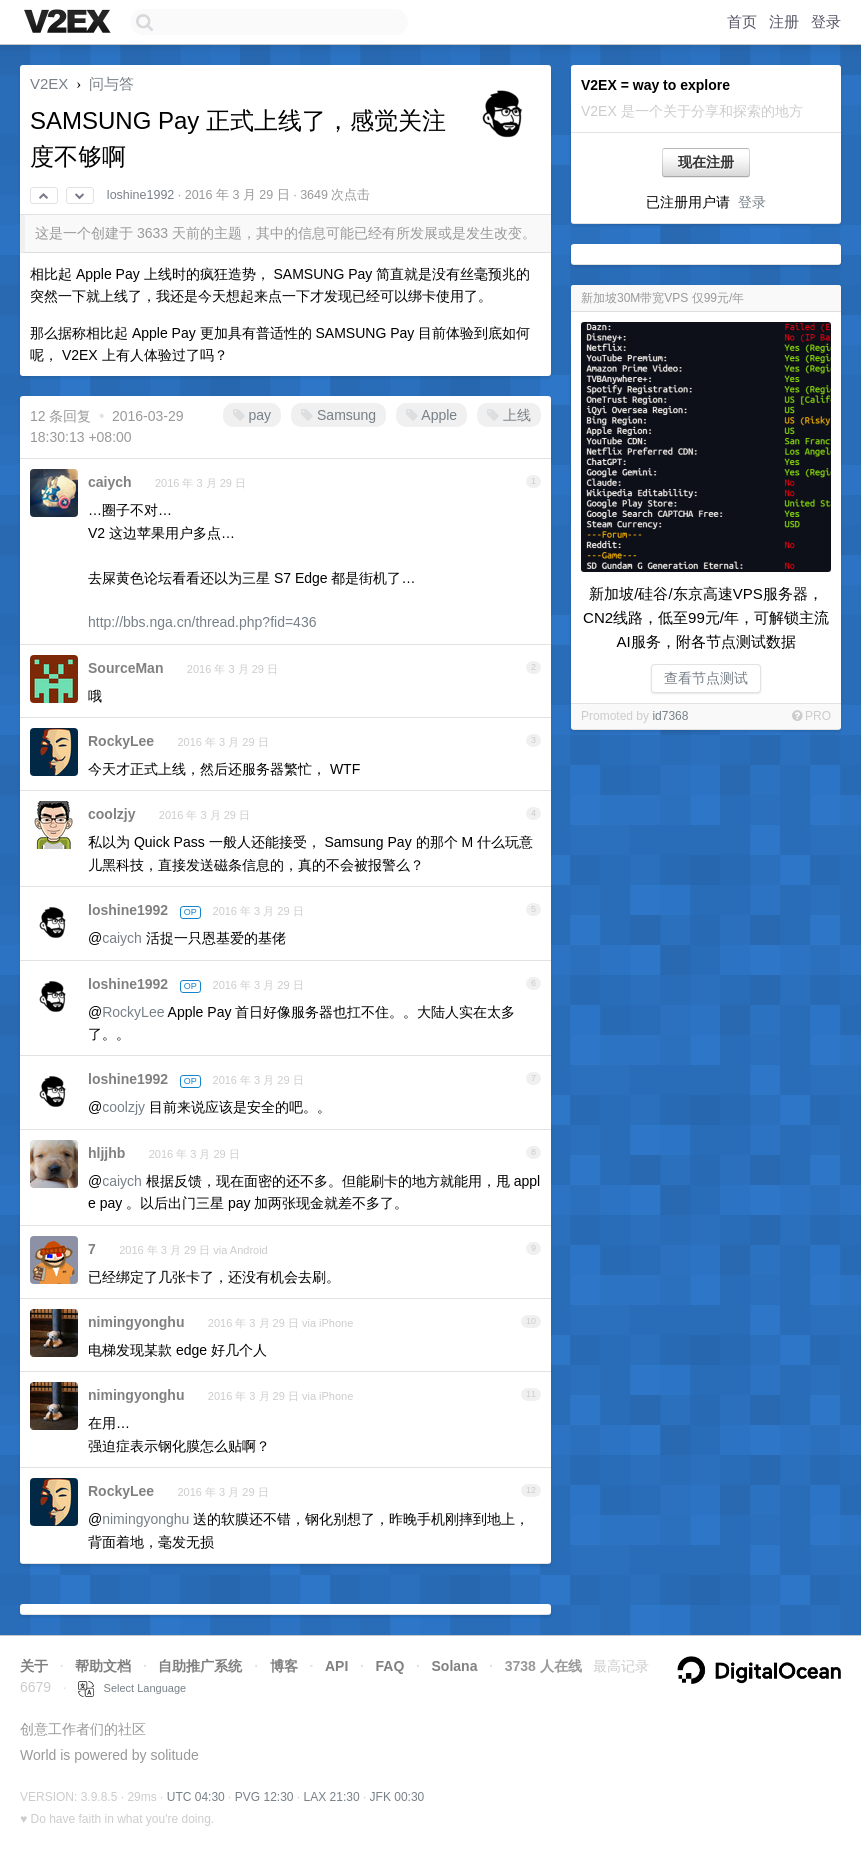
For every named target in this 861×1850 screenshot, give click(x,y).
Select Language (132, 1688)
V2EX (49, 83)
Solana (455, 1666)
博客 (284, 1666)
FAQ (390, 1666)
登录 (826, 21)
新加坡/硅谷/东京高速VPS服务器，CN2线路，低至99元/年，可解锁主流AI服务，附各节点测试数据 (706, 617)
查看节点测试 (706, 678)
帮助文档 (103, 1666)
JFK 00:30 (397, 1797)
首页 (742, 21)
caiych (110, 482)
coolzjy (111, 814)
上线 (509, 415)
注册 (784, 21)
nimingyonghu (136, 1322)
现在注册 (706, 162)
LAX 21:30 (332, 1797)
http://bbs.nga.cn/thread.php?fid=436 (202, 622)
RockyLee (121, 741)
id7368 (670, 716)
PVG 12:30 (264, 1797)
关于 (34, 1666)
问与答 (111, 83)
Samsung (338, 415)
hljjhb (106, 1153)
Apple (431, 415)
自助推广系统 (200, 1666)
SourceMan (125, 668)
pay (252, 415)
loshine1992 (140, 195)
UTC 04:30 (196, 1797)
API (336, 1666)
